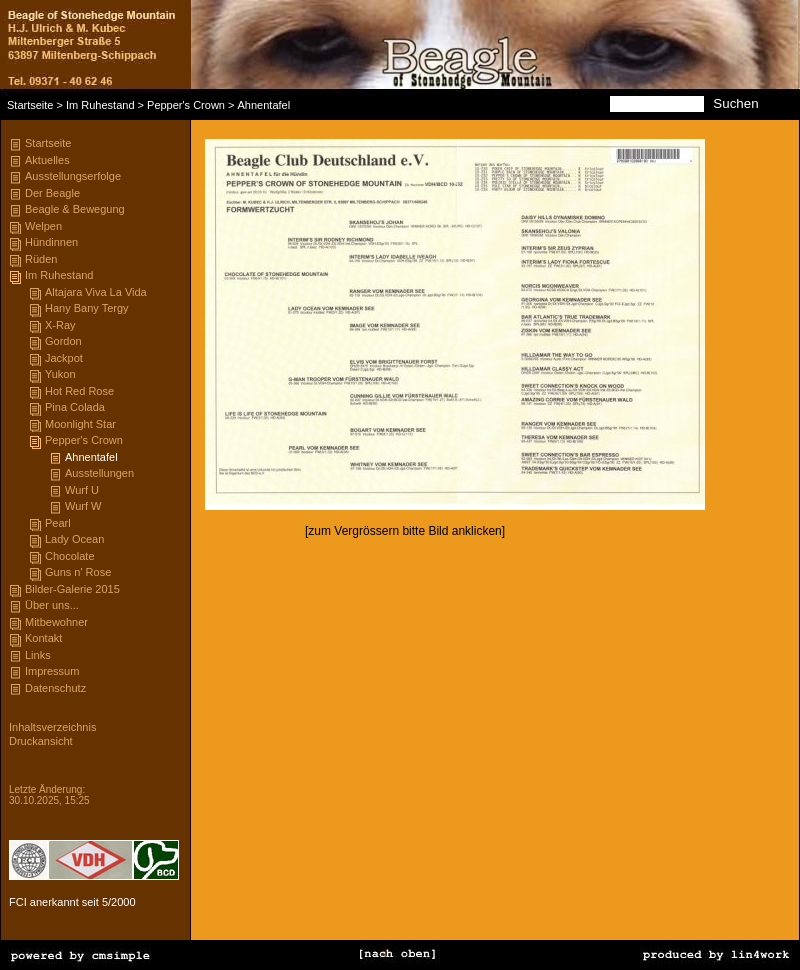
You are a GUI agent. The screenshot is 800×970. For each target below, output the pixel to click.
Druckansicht (41, 741)
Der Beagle (52, 193)
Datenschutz (55, 688)
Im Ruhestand (100, 105)
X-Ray (60, 325)
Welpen (43, 226)
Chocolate (70, 556)
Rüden (41, 259)
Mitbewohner (56, 622)
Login (21, 768)
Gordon (63, 341)
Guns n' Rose (78, 572)
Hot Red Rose (79, 391)
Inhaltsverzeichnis (52, 727)
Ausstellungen (99, 473)
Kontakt (43, 638)
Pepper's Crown (186, 105)
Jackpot (64, 358)
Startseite (30, 105)
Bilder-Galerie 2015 (72, 589)
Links (38, 655)
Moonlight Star (80, 424)
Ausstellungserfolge (73, 176)
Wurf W (83, 506)
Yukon (60, 374)
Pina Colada (75, 407)
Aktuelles (47, 160)
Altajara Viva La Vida (96, 292)
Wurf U (82, 490)
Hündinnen (51, 242)
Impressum (52, 671)
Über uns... (52, 605)
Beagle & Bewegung (75, 209)
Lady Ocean (74, 539)
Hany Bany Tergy (87, 308)
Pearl (58, 523)
